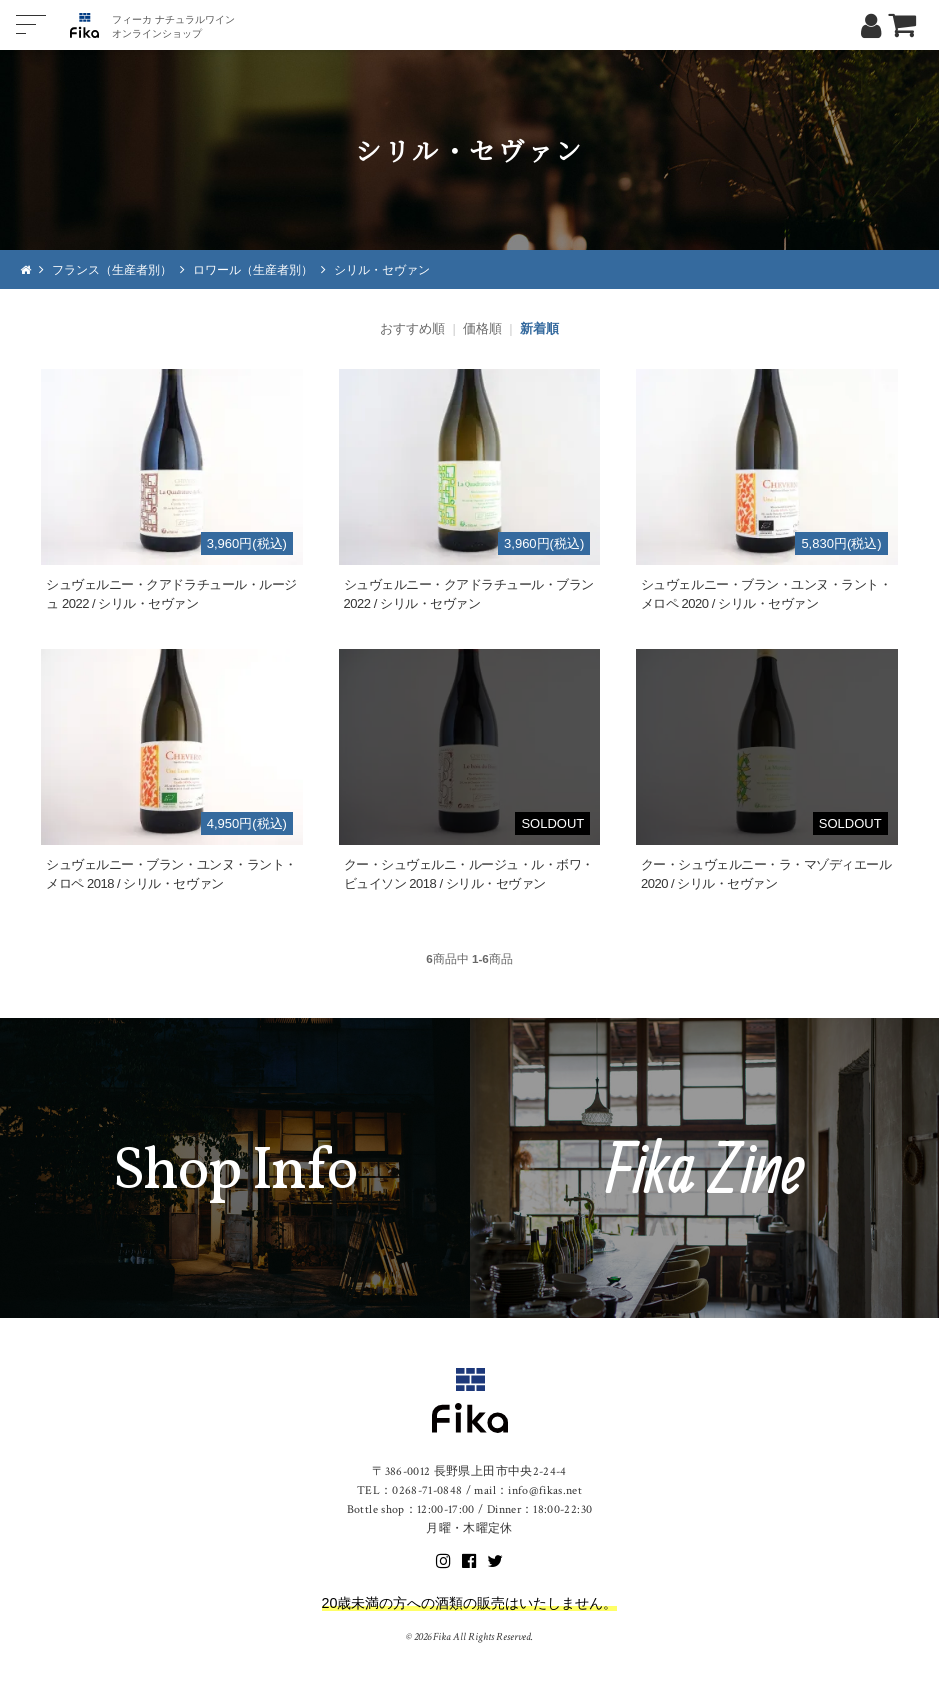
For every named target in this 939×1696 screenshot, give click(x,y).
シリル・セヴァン (382, 269)
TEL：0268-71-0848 (410, 1490)
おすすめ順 (412, 328)
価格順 (482, 328)
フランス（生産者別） (112, 269)
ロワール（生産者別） (253, 269)
